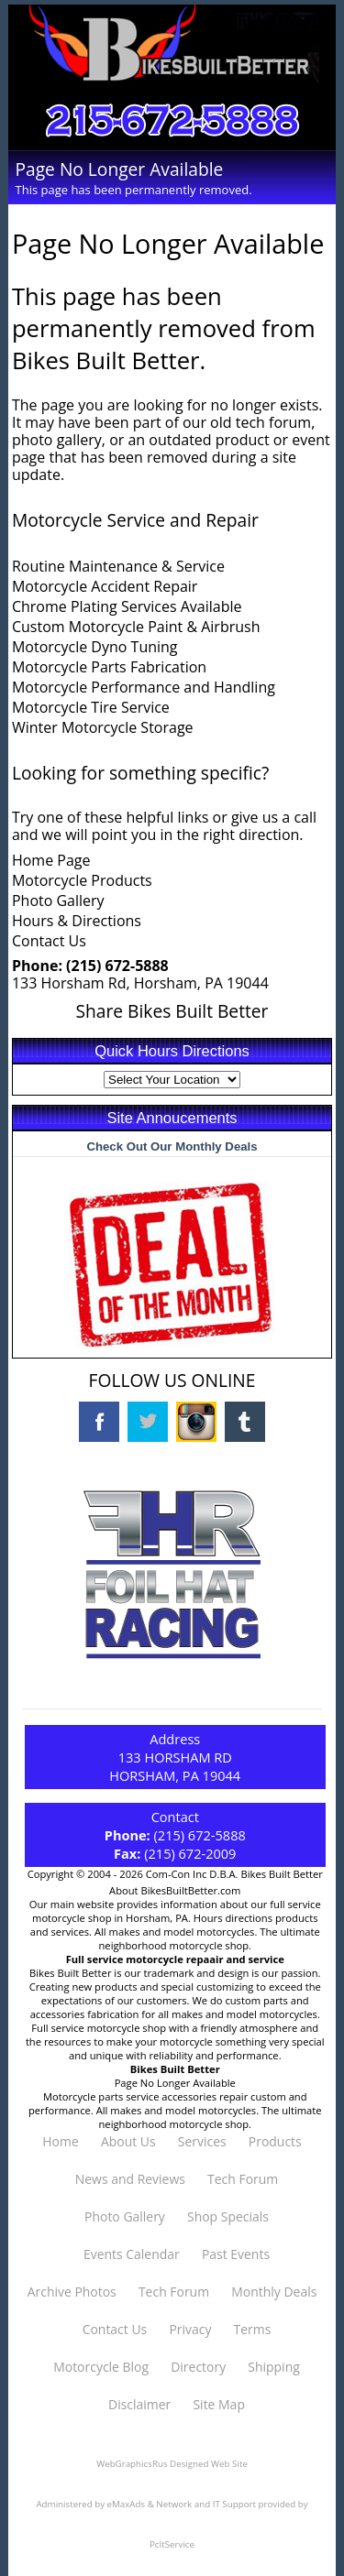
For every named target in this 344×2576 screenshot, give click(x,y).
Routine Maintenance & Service (118, 566)
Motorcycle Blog (101, 2366)
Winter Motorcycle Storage (103, 727)
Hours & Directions (76, 921)
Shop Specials (228, 2216)
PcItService (172, 2544)
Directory (198, 2366)
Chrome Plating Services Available (127, 606)
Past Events (236, 2254)
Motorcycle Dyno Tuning (95, 647)
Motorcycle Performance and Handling (143, 687)
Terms (253, 2329)
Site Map (218, 2404)
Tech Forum (242, 2179)
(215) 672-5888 (117, 965)
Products (275, 2141)
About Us (128, 2141)
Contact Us (49, 941)
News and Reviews (130, 2179)
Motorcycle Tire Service (91, 707)
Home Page (51, 860)
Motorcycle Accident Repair (104, 586)
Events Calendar (131, 2254)
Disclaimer (139, 2404)
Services (202, 2141)
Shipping (273, 2366)
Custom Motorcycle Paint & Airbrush (136, 627)
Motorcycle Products (82, 880)
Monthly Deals (273, 2291)
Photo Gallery (58, 900)
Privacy (190, 2329)
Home (60, 2141)
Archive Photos (72, 2291)
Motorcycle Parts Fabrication (109, 667)
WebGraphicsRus (131, 2464)
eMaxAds (126, 2504)
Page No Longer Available (175, 2083)
